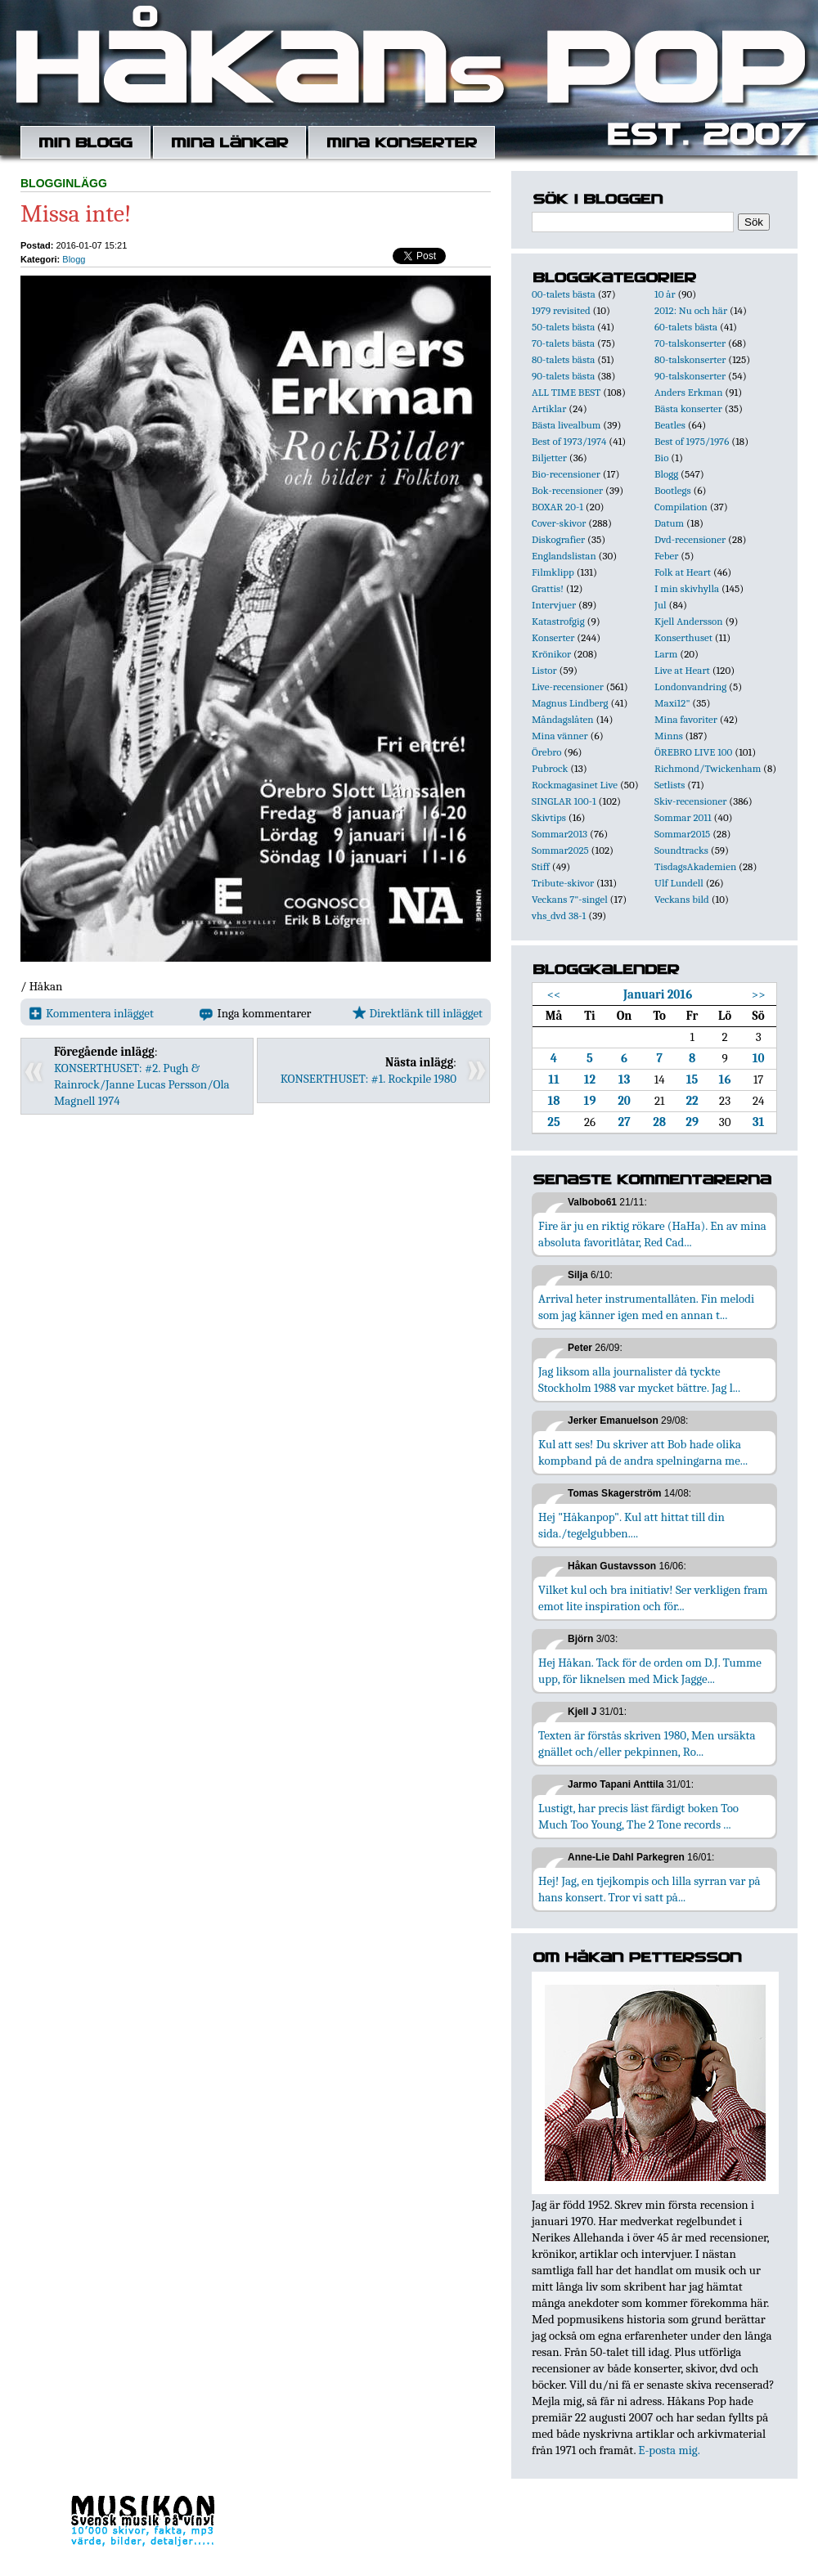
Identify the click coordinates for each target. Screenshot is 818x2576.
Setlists (669, 785)
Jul (660, 605)
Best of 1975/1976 (691, 441)
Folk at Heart (682, 572)
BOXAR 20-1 (557, 506)
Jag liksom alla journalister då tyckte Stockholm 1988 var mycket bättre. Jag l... (639, 1379)
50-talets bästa (563, 327)
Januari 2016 (657, 994)
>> (759, 994)
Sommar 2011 (683, 817)
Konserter (553, 637)
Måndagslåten (563, 719)
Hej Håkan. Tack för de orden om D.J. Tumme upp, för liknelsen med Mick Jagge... (650, 1670)
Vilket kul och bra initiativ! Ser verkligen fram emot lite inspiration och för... (653, 1597)
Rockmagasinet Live (575, 785)
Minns (668, 735)
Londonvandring (690, 686)
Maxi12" (672, 703)
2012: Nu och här (690, 310)
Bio (661, 457)
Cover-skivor (559, 523)
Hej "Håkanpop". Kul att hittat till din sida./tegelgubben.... (631, 1525)
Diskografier (558, 539)
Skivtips (549, 817)
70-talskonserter (690, 343)
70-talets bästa (563, 343)
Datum (669, 523)
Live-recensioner (568, 686)
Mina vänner (560, 735)
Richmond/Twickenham (707, 768)
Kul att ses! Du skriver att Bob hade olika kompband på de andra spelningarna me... (643, 1452)
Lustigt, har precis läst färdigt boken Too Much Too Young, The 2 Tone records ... (638, 1816)
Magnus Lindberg (570, 703)
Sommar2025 (560, 850)
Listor (544, 670)
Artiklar (549, 408)
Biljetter (549, 457)
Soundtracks (681, 850)
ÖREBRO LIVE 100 (693, 752)
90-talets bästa (563, 376)
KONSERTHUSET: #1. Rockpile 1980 (368, 1078)
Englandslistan (564, 556)
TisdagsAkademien (695, 866)
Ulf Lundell (678, 883)
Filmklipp (553, 572)
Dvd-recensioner (690, 539)
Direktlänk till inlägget (418, 1013)
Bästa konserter (688, 408)
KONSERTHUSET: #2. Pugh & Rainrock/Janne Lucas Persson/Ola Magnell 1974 (142, 1084)
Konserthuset (683, 637)
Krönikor (551, 654)
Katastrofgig (558, 621)
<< (554, 994)
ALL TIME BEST (566, 392)
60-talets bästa (685, 327)
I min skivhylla (686, 588)
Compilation (681, 506)
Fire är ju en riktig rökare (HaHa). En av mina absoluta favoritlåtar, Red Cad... (652, 1234)
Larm (665, 654)
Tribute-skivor (563, 883)
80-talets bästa (563, 359)
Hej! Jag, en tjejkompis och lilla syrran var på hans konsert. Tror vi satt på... (649, 1889)
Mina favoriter (685, 719)
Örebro (546, 752)
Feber (666, 556)
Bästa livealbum (566, 425)
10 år (665, 294)
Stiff (541, 866)
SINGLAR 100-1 (564, 801)
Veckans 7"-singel (570, 899)
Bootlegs (672, 490)
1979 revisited (561, 310)
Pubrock (550, 768)
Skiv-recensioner (690, 801)
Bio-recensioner (566, 474)
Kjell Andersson (688, 621)
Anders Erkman (688, 392)
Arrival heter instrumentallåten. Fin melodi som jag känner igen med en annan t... (646, 1306)
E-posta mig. (668, 2450)
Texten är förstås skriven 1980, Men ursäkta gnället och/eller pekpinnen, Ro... (647, 1743)
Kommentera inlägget (91, 1013)
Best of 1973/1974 (569, 441)
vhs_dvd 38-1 (559, 915)
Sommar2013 (559, 834)
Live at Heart (682, 670)
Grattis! (548, 588)
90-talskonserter (690, 376)
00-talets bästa (564, 294)
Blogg (73, 259)
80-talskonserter (690, 359)
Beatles (669, 425)
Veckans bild (681, 899)
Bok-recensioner (567, 490)
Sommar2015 (682, 834)
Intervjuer (554, 605)
